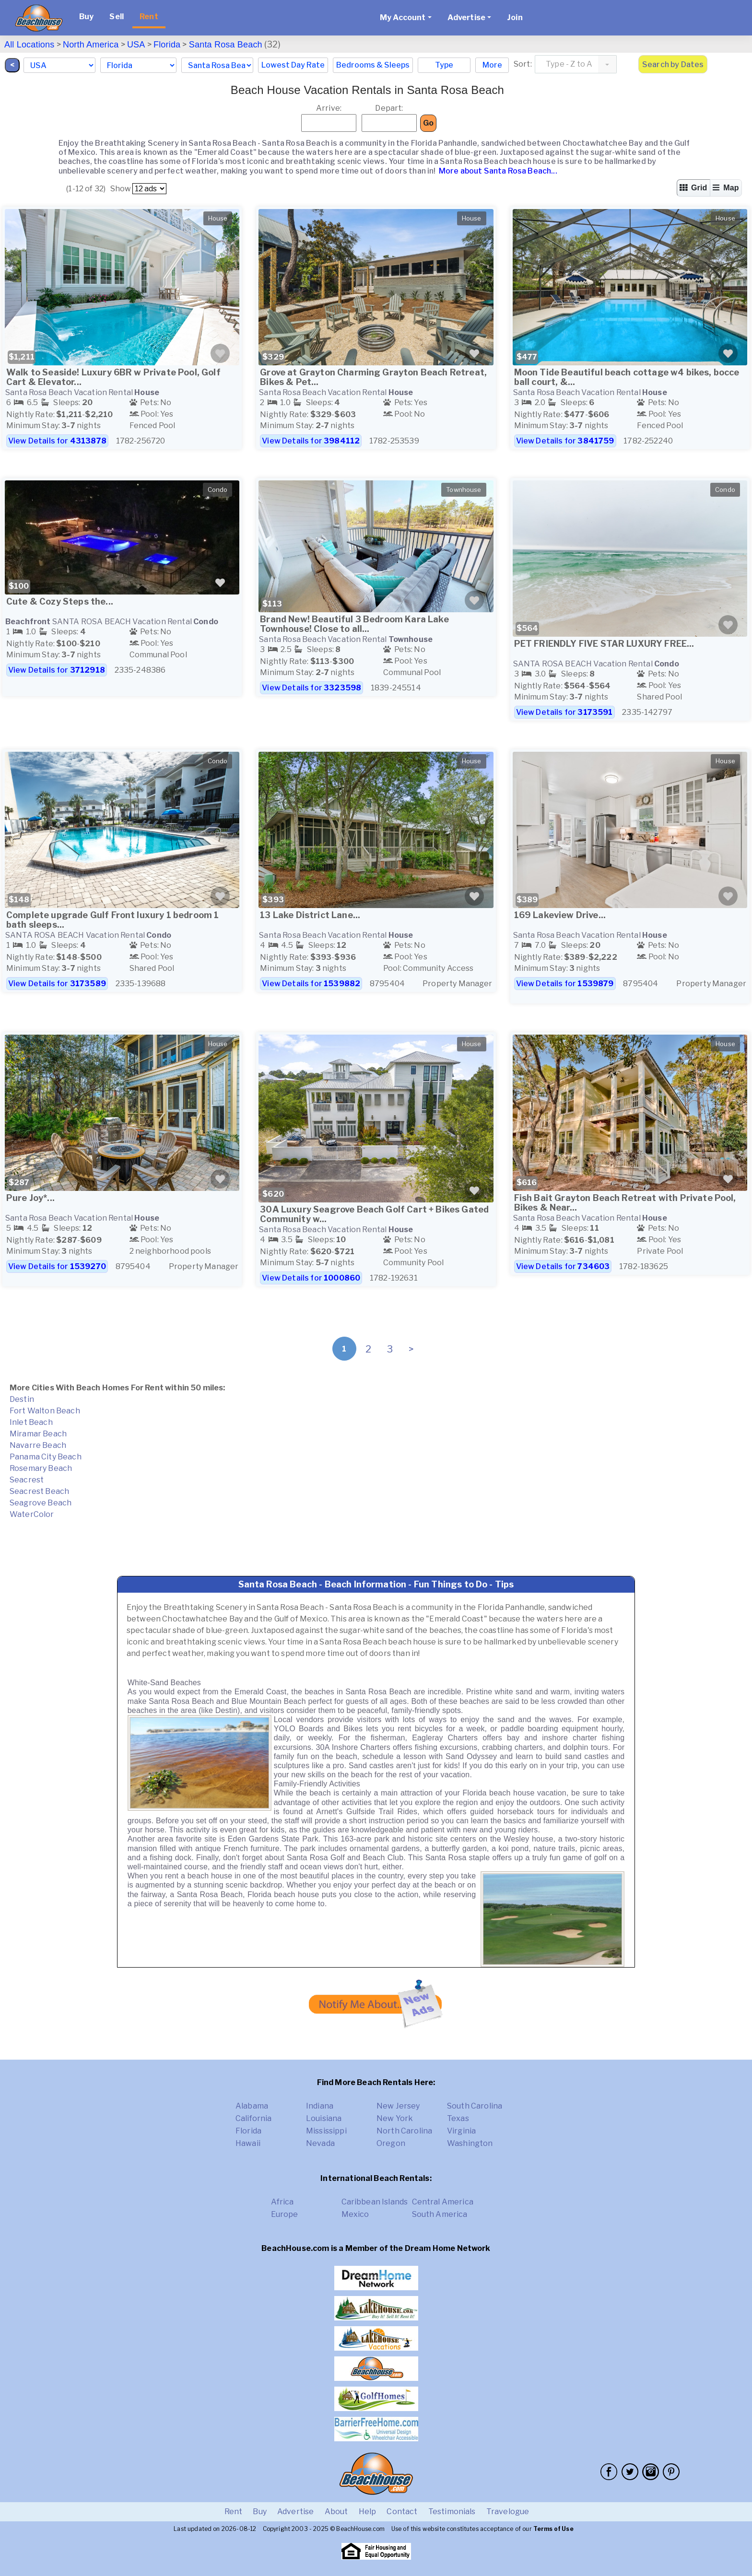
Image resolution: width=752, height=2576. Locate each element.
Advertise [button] (466, 17)
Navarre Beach (38, 1445)
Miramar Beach (38, 1433)
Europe (284, 2214)
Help (367, 2511)
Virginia (461, 2130)
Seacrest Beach (39, 1491)
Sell (116, 16)
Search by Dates (673, 64)
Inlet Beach (31, 1422)
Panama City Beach (46, 1456)
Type (444, 65)
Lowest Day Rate (293, 65)
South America (440, 2214)
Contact (402, 2511)
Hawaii (247, 2143)
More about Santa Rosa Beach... (497, 170)
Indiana (319, 2105)
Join (515, 17)
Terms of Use (553, 2528)
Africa (282, 2201)
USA (136, 44)
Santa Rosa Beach (225, 44)
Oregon (390, 2143)
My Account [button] (403, 17)
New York (394, 2118)
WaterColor (32, 1514)
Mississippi (326, 2130)
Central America (442, 2201)
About (336, 2511)
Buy (86, 16)
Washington (470, 2143)
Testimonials (452, 2511)
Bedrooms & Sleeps (373, 65)
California (253, 2118)
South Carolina (474, 2105)
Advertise (295, 2511)
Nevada (320, 2143)
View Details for (57, 440)
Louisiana (323, 2118)
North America (90, 44)
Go (428, 123)
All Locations (29, 44)
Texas (458, 2118)
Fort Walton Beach (45, 1410)
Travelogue (507, 2511)
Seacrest (27, 1479)
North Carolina (404, 2130)
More (492, 65)
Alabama (251, 2105)
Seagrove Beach (40, 1502)
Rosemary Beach (41, 1468)
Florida (166, 44)
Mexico (355, 2214)
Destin (22, 1399)
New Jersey (398, 2105)
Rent (149, 16)
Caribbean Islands (374, 2201)
